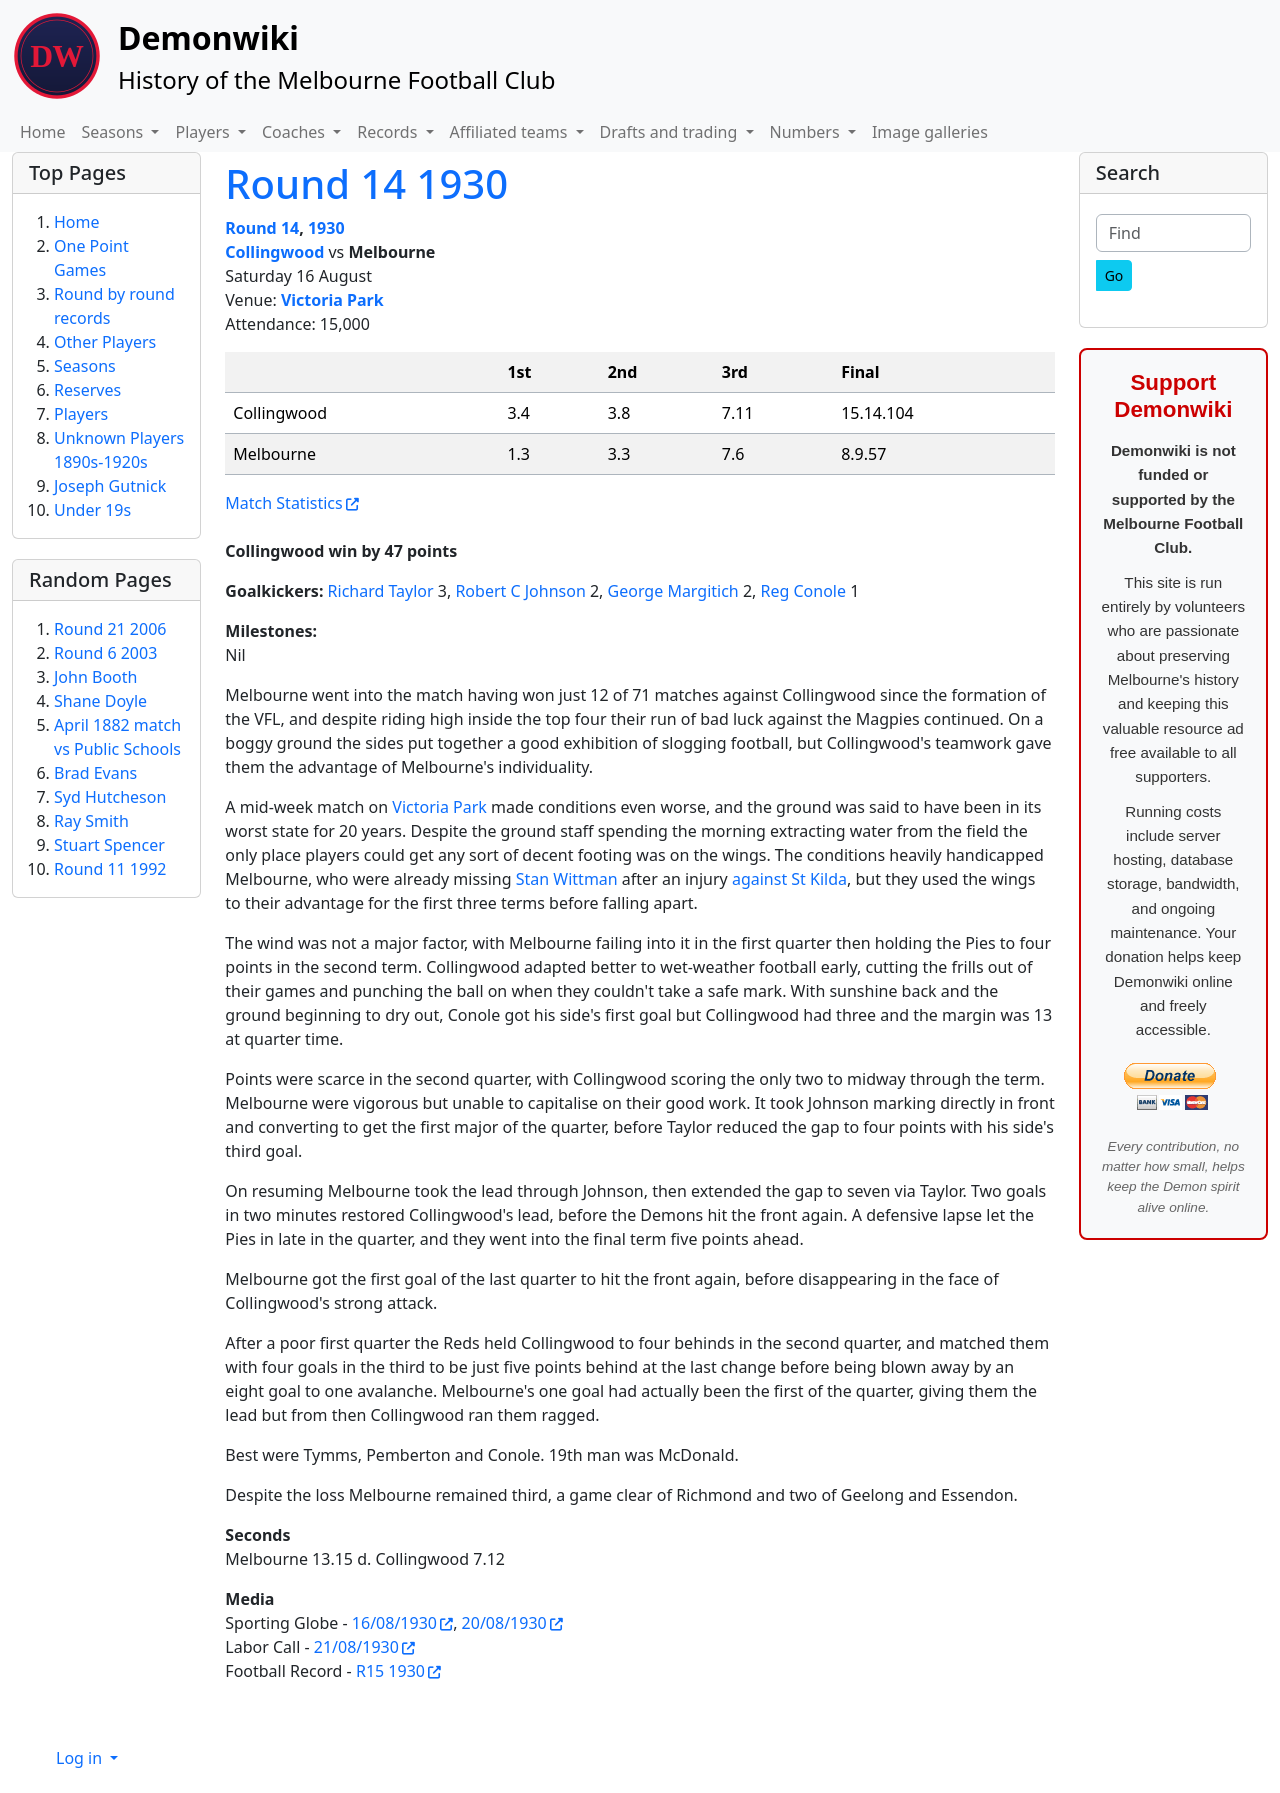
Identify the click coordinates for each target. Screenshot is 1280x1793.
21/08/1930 (356, 1647)
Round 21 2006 (110, 629)
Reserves (87, 390)
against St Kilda (789, 879)
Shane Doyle (100, 701)
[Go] (1114, 275)
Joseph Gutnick (110, 486)
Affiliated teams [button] (511, 132)
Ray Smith (91, 821)
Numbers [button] (807, 132)
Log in (81, 1758)
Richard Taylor (381, 591)
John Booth (95, 677)
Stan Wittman (567, 879)
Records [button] (389, 132)
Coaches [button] (295, 132)
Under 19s (92, 510)
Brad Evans (95, 773)
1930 (326, 228)
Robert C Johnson (520, 591)
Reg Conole (804, 591)
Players (81, 414)
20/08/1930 (504, 1623)
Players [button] (204, 132)
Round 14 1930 (366, 183)
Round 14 (262, 228)
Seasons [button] (115, 132)
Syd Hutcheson (110, 797)
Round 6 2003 (105, 653)
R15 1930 (390, 1671)
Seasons (85, 366)
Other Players (105, 342)
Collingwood (274, 252)
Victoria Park (332, 300)
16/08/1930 (394, 1623)
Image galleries (930, 132)
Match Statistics (283, 503)
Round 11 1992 (110, 869)
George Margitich (673, 591)
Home (43, 132)
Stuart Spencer (109, 845)
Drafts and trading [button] (671, 132)
